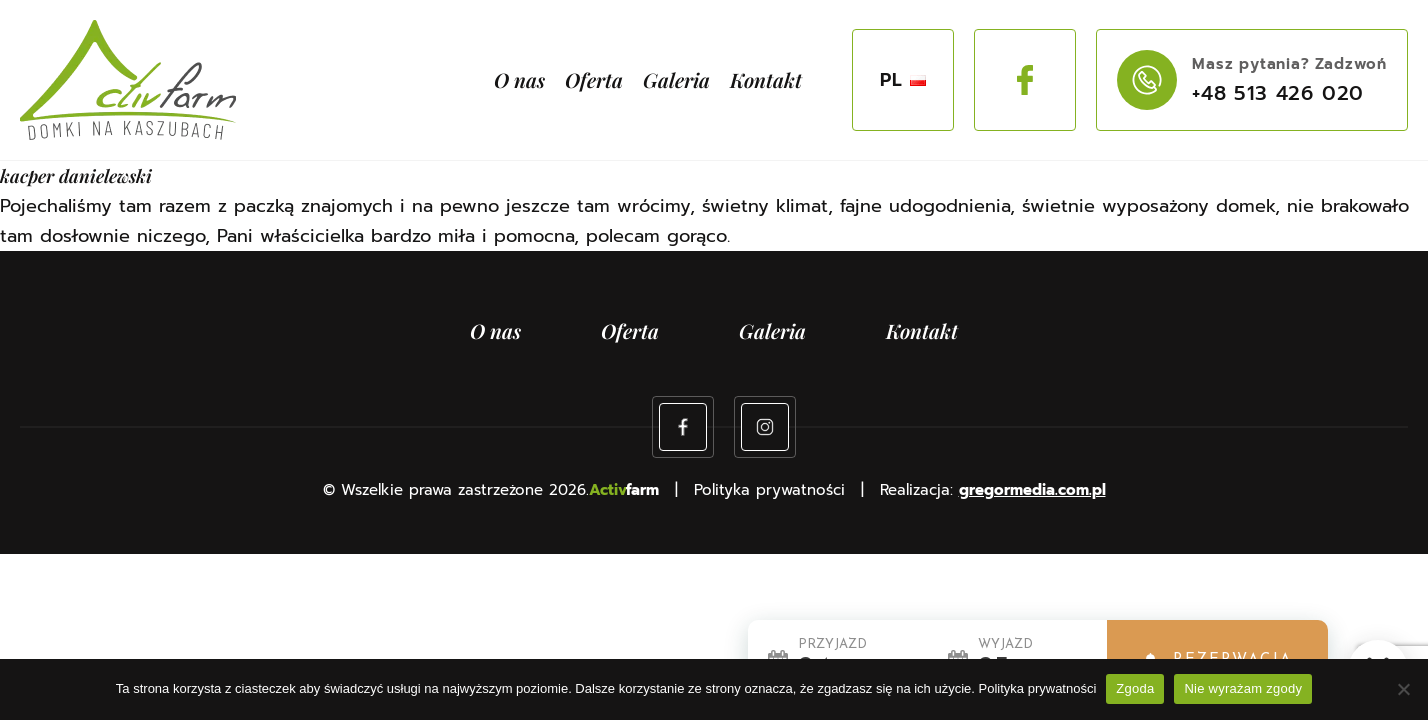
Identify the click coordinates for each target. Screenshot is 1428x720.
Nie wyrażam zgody (1243, 688)
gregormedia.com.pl (1032, 490)
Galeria (676, 79)
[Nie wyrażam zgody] (1403, 689)
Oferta (594, 79)
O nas (519, 79)
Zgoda (1135, 688)
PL (903, 80)
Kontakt (766, 79)
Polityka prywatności (1038, 688)
